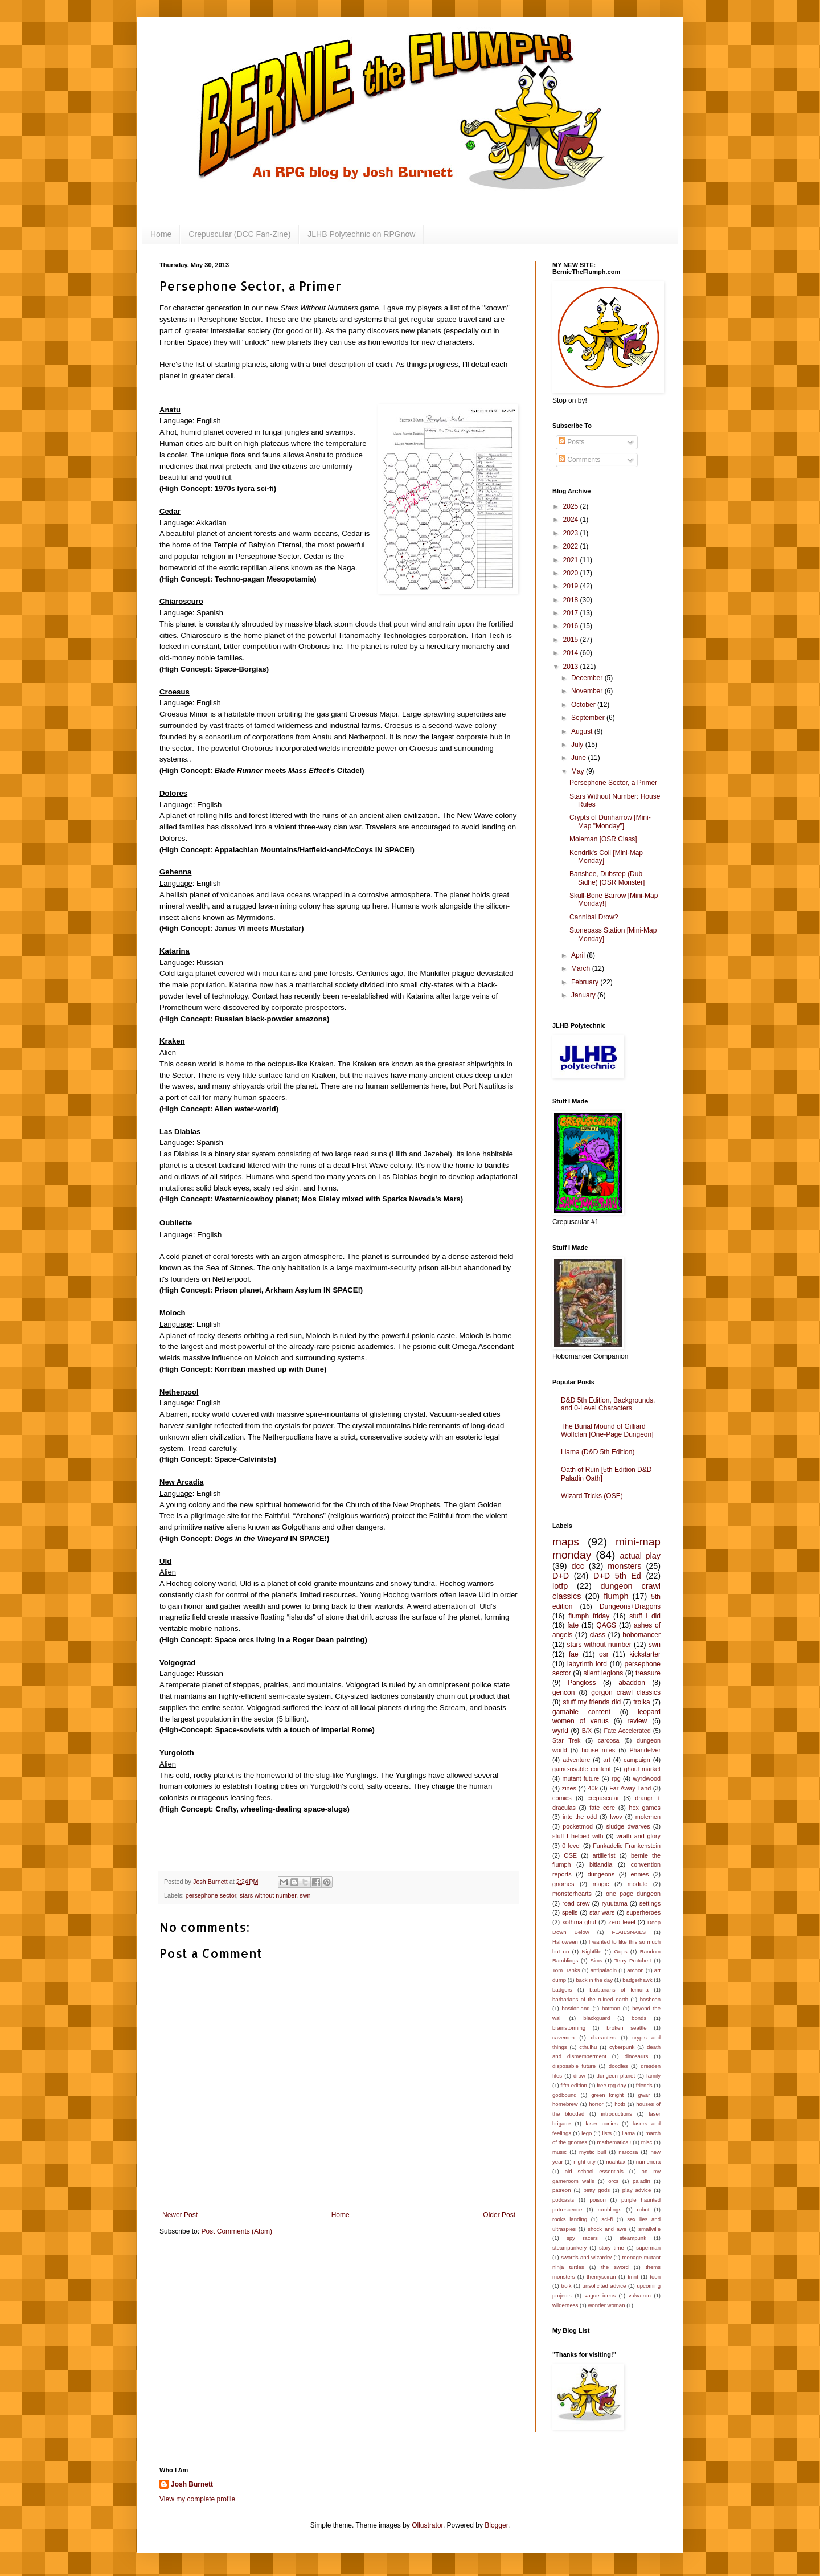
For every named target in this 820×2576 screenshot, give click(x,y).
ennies (640, 1874)
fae (574, 1654)
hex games (645, 1807)
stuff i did (645, 1616)
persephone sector (211, 1895)
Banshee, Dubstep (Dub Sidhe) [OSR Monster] (607, 878)
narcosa (628, 2152)
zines (569, 1788)
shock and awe (607, 2229)
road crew (575, 1903)
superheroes (643, 1912)
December (588, 678)
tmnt (633, 2277)
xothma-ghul (579, 1922)
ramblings (610, 2209)
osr (604, 1654)
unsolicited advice (604, 2286)
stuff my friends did (592, 1702)
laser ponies (601, 2123)
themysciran (601, 2277)
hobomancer (641, 1635)
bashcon (650, 1999)
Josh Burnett (192, 2484)
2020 (571, 573)
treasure (648, 1673)
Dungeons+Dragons (630, 1606)
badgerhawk (637, 1980)
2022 (571, 546)
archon (635, 1970)
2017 (571, 613)
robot (643, 2209)
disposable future (574, 2066)
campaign (637, 1759)
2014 (571, 653)
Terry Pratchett (632, 1960)
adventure (576, 1759)
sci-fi (607, 2219)
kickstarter (645, 1654)
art (606, 1759)
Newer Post (180, 2215)
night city (584, 2161)
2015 (571, 640)
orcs (613, 2181)
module (637, 1883)
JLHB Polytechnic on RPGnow (361, 234)
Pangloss (582, 1683)
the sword (615, 2267)
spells (570, 1912)
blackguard (596, 2018)
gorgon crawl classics (626, 1692)
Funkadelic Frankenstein (627, 1845)
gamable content (581, 1712)
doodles (618, 2066)
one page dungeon (633, 1893)
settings (650, 1903)
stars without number (268, 1895)
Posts (571, 442)
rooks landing (569, 2219)
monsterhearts (572, 1893)
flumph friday (588, 1616)
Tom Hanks (566, 1970)
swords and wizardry (586, 2257)
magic (601, 1883)
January (584, 995)
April (579, 955)
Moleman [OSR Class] (603, 839)
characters (603, 2037)
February (585, 982)
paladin (641, 2181)
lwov (616, 1816)
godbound (564, 2095)
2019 (571, 586)
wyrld (560, 1731)
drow (579, 2075)
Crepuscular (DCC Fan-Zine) (239, 234)
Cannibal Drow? (593, 917)
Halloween (565, 1942)
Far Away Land (630, 1788)
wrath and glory (638, 1836)
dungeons (601, 1874)
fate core (602, 1807)
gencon (563, 1692)
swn (305, 1895)
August (582, 731)
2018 (571, 600)
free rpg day (611, 2085)
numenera (648, 2161)
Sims (596, 1960)
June (579, 758)
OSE (570, 1855)
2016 (571, 626)
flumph (616, 1596)
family (653, 2075)
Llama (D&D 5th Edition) (597, 1452)
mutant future (580, 1778)
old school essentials (594, 2171)
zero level (621, 1922)
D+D (560, 1575)
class (597, 1635)
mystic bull (592, 2152)
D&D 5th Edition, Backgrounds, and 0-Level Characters (608, 1404)
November (588, 691)
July (578, 745)
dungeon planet (616, 2075)
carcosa (609, 1740)
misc (647, 2142)
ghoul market (642, 1768)
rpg (616, 1778)
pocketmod (578, 1826)
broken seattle (626, 2028)
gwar (644, 2095)
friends (644, 2085)
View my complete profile (197, 2499)
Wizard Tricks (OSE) (592, 1496)
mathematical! (614, 2142)
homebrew (565, 2104)
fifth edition (573, 2085)
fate (573, 1625)
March (581, 968)
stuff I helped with (577, 1836)
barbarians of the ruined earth (590, 1999)
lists (607, 2133)
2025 (571, 506)
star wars (601, 1912)
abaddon (631, 1683)
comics (562, 1797)
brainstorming (568, 2028)
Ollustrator (427, 2525)
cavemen (563, 2037)
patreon (561, 2190)
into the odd (580, 1816)
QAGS (606, 1625)
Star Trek (566, 1740)
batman (611, 2008)
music (559, 2152)
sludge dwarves (628, 1826)
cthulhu (588, 2047)
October (584, 705)
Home (160, 234)
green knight (607, 2095)
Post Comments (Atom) (236, 2231)
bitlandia (600, 1864)
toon (655, 2277)
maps (565, 1542)
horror (596, 2104)
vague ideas (600, 2295)
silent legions (604, 1673)
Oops (621, 1951)
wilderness (565, 2305)
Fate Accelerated (627, 1730)
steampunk (633, 2238)
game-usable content (581, 1768)
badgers (562, 1989)
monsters (624, 1566)
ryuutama (615, 1903)
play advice (636, 2190)
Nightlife (592, 1951)
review (637, 1721)
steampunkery (569, 2247)
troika (641, 1702)
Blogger (496, 2525)
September (588, 718)
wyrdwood (647, 1778)
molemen (648, 1816)
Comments (579, 460)
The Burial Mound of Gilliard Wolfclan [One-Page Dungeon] (607, 1430)
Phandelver (645, 1750)
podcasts (563, 2200)
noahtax (615, 2161)
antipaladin (604, 1970)
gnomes (563, 1883)
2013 (571, 666)
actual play (640, 1555)
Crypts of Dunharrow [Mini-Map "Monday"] (610, 821)
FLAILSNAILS (629, 1932)
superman (648, 2247)
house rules (598, 1750)
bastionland (576, 2008)
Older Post (499, 2215)
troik (566, 2286)
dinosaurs (637, 2056)
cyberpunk (621, 2047)
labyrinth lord (587, 1664)
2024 (571, 520)
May (578, 771)
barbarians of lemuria (619, 1989)
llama (628, 2133)
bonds (639, 2018)
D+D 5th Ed (617, 1575)
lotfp (560, 1585)
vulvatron (640, 2295)
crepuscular (603, 1797)
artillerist (603, 1855)
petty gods (596, 2190)
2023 (571, 533)
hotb (619, 2104)
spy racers (582, 2238)
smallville (649, 2229)
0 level (571, 1845)
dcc (578, 1566)
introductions (616, 2114)
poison (598, 2200)
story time (611, 2247)
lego (586, 2133)
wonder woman (606, 2305)
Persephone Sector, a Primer (613, 783)
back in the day (594, 1980)
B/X (587, 1730)
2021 (571, 560)
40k (592, 1788)
